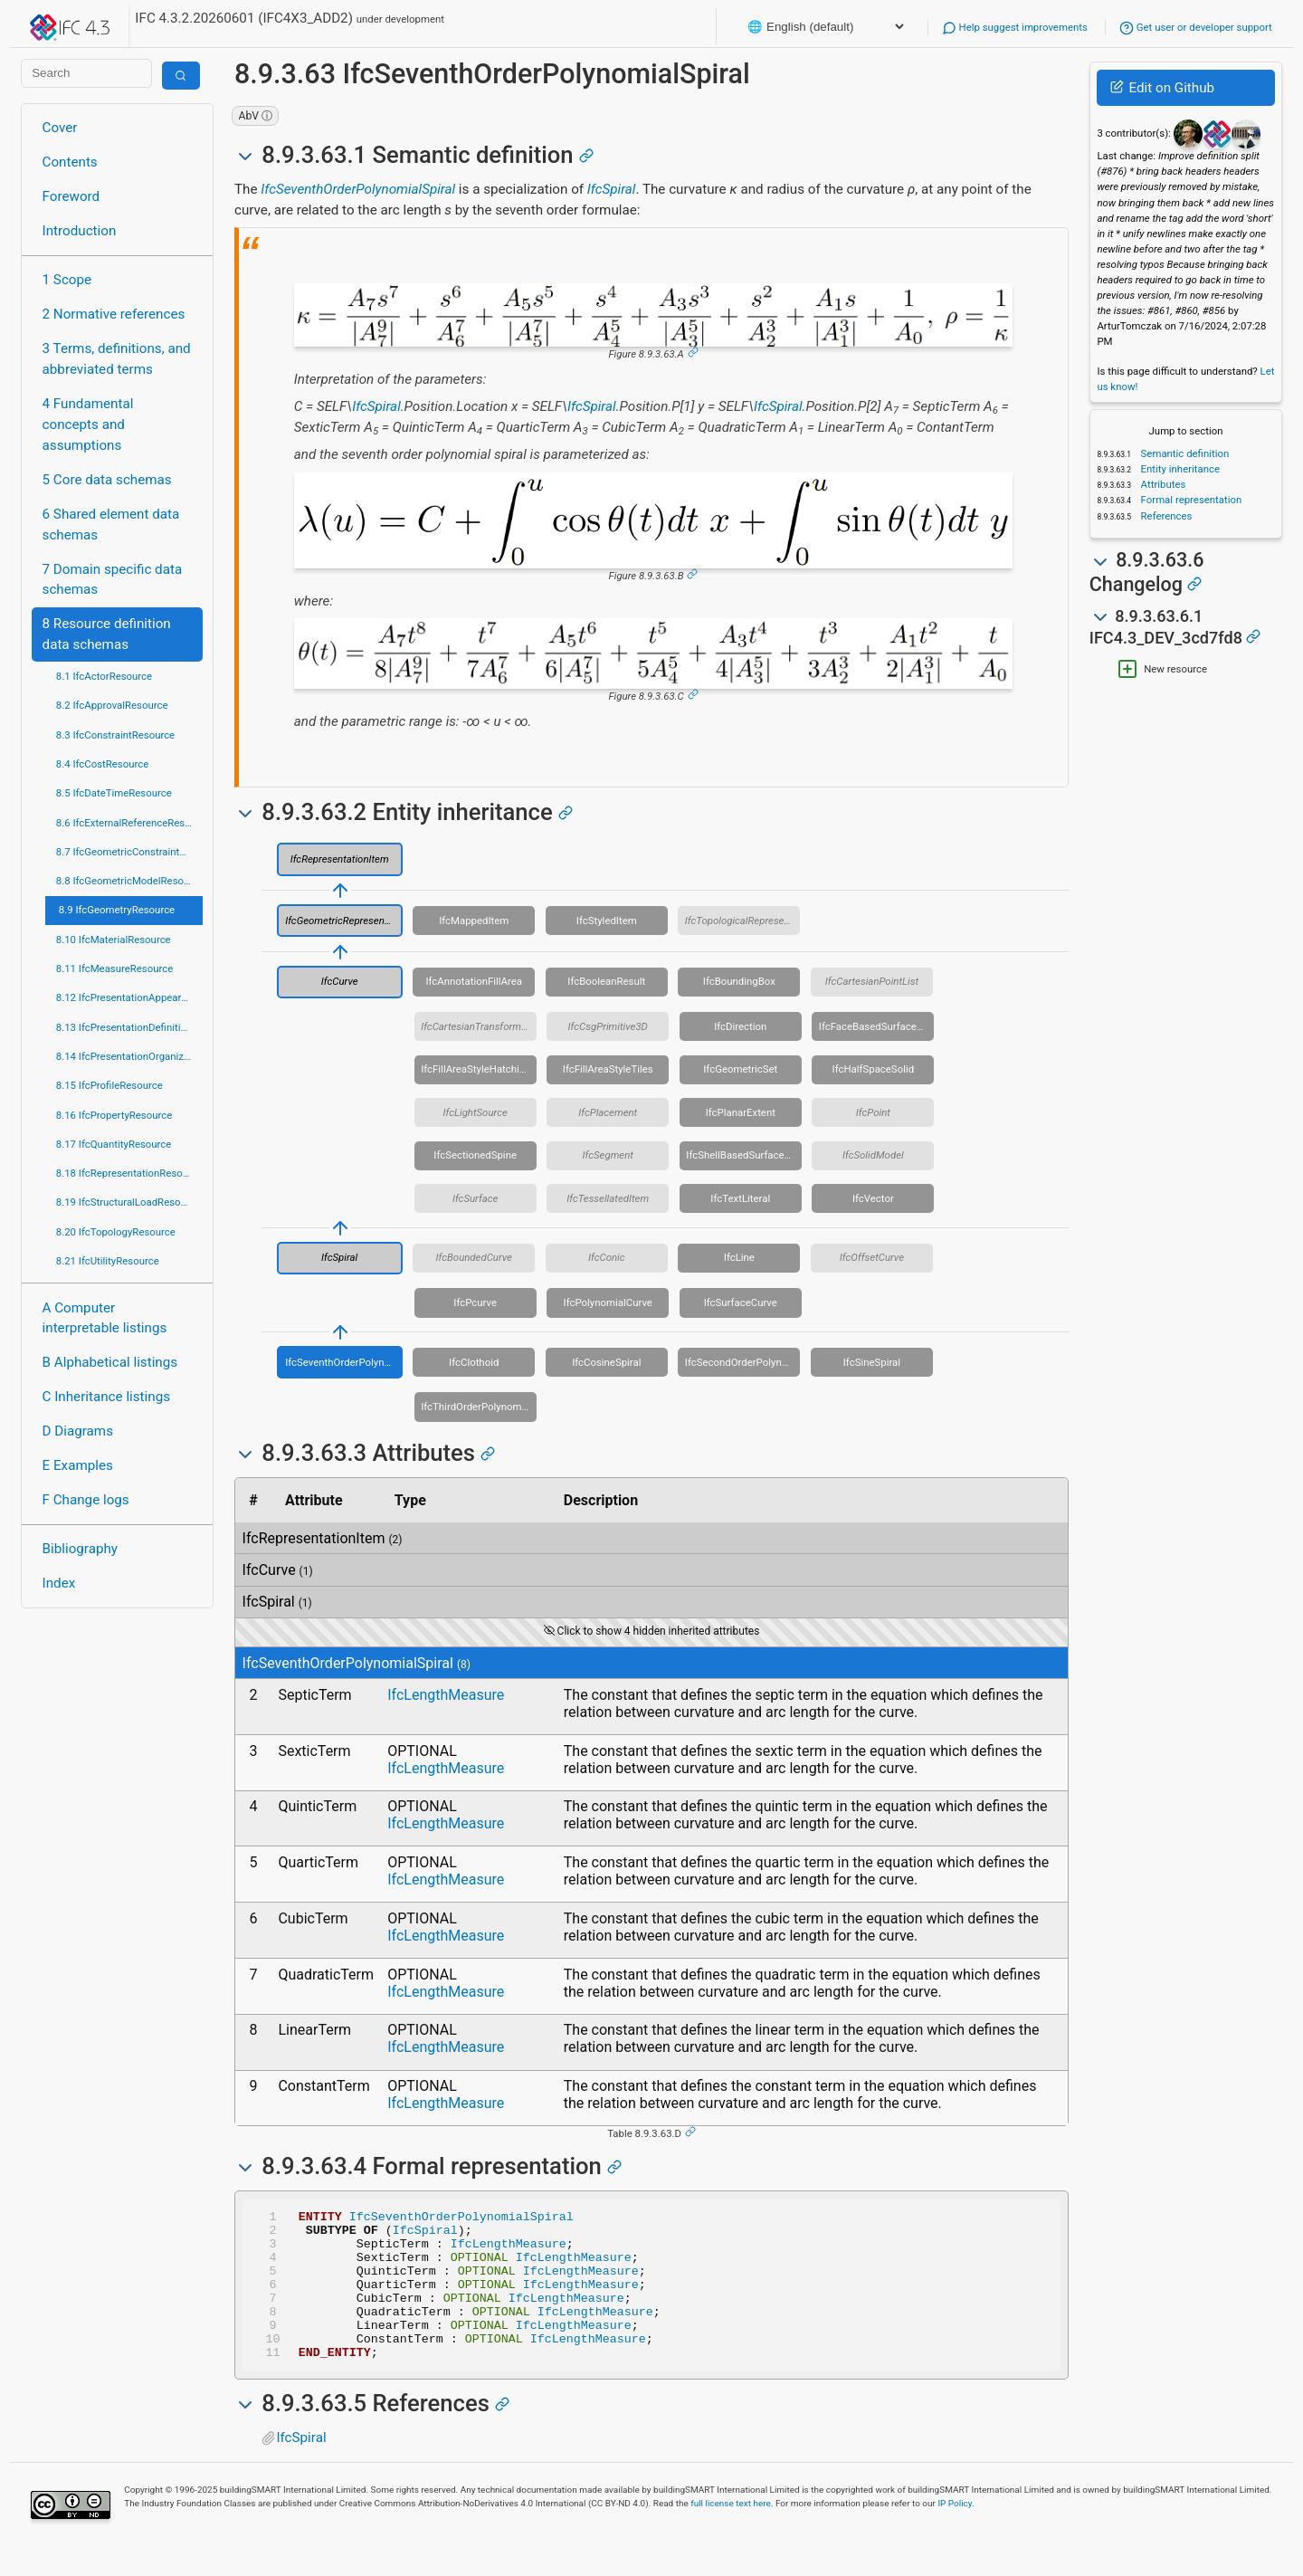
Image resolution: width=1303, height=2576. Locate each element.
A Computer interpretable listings (105, 1318)
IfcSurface (475, 1198)
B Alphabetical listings (110, 1362)
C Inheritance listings (106, 1396)
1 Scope (67, 280)
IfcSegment (608, 1155)
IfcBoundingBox (739, 981)
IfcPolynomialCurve (608, 1302)
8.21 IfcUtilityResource (107, 1261)
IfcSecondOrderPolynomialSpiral (743, 1362)
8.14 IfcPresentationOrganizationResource (129, 1056)
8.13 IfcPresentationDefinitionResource (129, 1027)
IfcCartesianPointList (871, 981)
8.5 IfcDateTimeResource (114, 793)
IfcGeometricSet (740, 1069)
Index (59, 1583)
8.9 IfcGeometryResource (117, 909)
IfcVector (873, 1198)
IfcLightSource (475, 1112)
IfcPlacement (607, 1112)
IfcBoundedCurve (473, 1257)
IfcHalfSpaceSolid (873, 1069)
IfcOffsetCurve (872, 1257)
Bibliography (80, 1549)
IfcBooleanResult (606, 981)
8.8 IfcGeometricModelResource (129, 880)
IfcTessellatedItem (607, 1198)
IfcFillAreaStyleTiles (608, 1069)
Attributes (1162, 484)
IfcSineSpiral (871, 1362)
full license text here (730, 2533)
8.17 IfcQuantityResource (114, 1144)
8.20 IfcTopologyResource (116, 1232)
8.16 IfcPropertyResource (114, 1115)
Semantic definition (1184, 453)
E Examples (78, 1465)
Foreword (71, 196)
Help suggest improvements (1015, 27)
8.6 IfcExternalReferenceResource (129, 822)
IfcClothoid (474, 1362)
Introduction (80, 231)
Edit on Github (1162, 88)
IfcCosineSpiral (606, 1362)
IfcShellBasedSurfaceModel (744, 1155)
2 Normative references (114, 314)
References (1165, 516)
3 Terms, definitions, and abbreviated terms (117, 358)
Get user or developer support (1195, 27)
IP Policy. (955, 2533)
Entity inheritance (1179, 469)
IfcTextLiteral (740, 1198)
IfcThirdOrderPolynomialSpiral (479, 1406)
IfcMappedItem (474, 920)
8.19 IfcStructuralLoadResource (128, 1202)
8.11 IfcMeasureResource (115, 968)
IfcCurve (339, 981)
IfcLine (739, 1257)
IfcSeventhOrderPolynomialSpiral (358, 189)
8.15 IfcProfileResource (109, 1085)
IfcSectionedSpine (475, 1155)
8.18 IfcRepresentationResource (129, 1173)
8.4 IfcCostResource (102, 764)
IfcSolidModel (873, 1155)
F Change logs (86, 1500)
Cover (60, 127)
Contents (70, 162)
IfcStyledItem (606, 920)
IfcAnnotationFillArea (473, 981)
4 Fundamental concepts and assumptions (88, 424)
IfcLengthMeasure (445, 1694)
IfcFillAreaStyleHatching (475, 1069)
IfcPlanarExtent (740, 1112)
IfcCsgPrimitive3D (608, 1026)
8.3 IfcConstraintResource (115, 735)
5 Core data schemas (107, 480)
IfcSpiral (611, 189)
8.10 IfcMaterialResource (113, 939)
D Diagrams (78, 1431)
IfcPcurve (475, 1302)
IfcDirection (740, 1026)
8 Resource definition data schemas (107, 634)
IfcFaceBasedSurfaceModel (877, 1026)
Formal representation (1190, 499)
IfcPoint (873, 1112)
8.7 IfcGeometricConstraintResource (129, 851)
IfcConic (606, 1257)
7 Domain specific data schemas (113, 579)
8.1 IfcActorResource (104, 676)
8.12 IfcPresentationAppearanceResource (129, 997)
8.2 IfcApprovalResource (112, 705)
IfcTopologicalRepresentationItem (743, 920)
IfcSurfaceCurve (740, 1302)
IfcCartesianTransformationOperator (479, 1026)
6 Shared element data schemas (111, 524)
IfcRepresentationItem (339, 859)
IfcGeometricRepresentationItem (344, 920)
